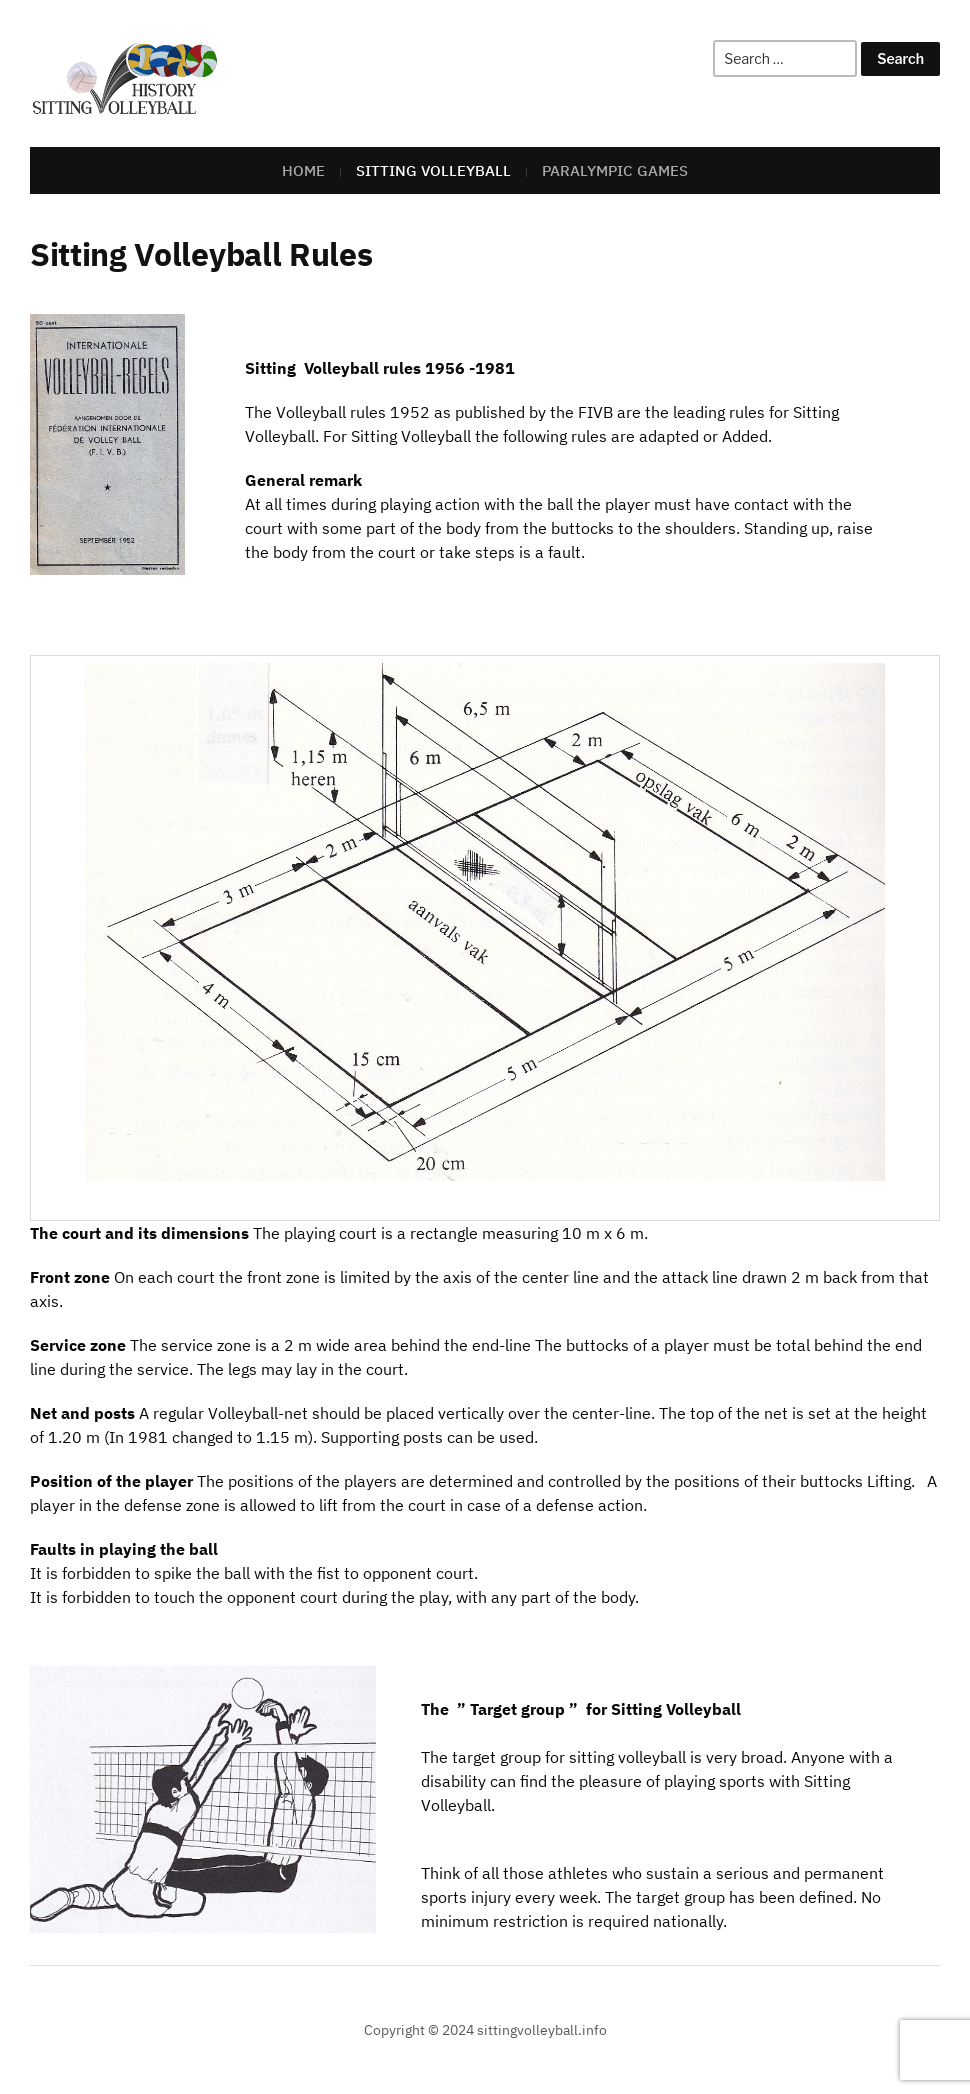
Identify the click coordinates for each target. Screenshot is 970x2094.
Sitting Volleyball (433, 170)
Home (303, 170)
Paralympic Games (615, 170)
